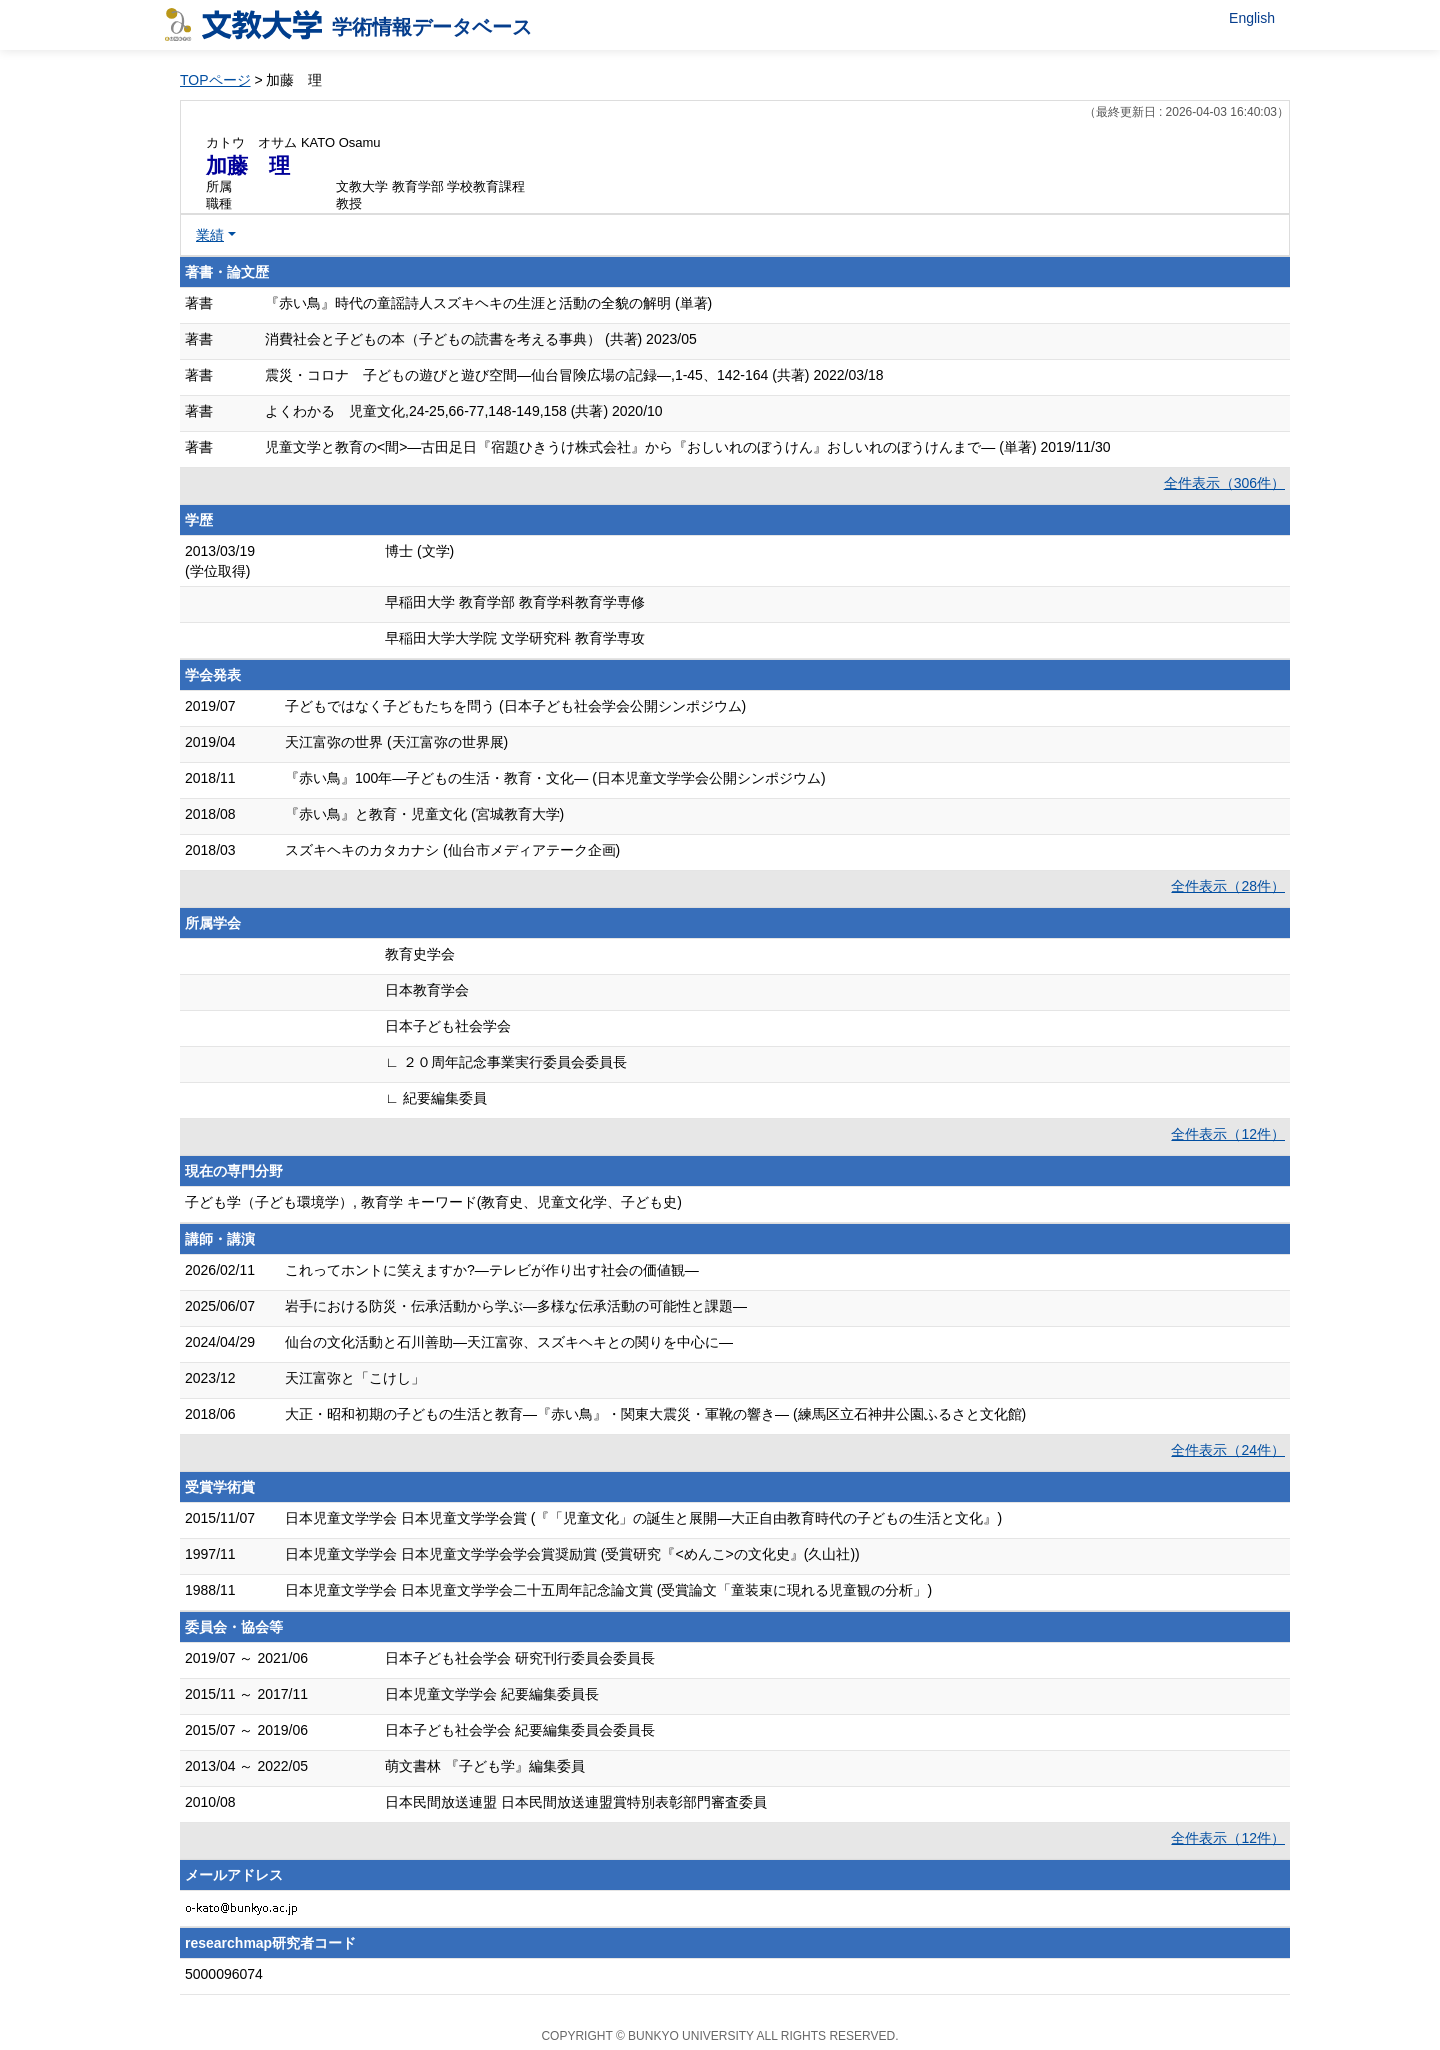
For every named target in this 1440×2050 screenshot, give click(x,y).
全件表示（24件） (1228, 1450)
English (1252, 18)
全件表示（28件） (1228, 886)
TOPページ (215, 80)
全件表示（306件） (1224, 483)
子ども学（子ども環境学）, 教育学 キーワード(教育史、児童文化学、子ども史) (433, 1202)
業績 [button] (210, 235)
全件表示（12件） (1228, 1134)
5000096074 (224, 1974)
